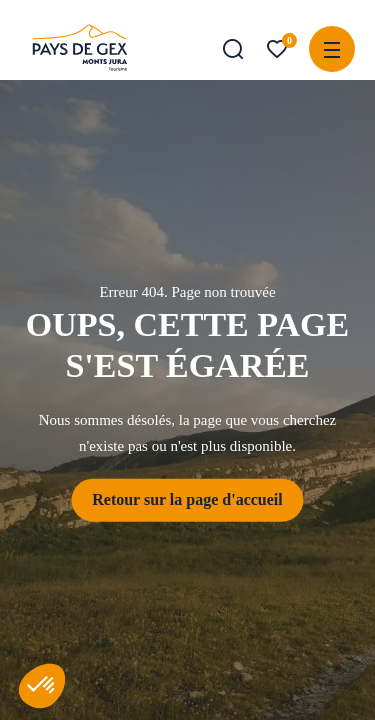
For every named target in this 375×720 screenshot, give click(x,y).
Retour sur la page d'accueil (187, 499)
